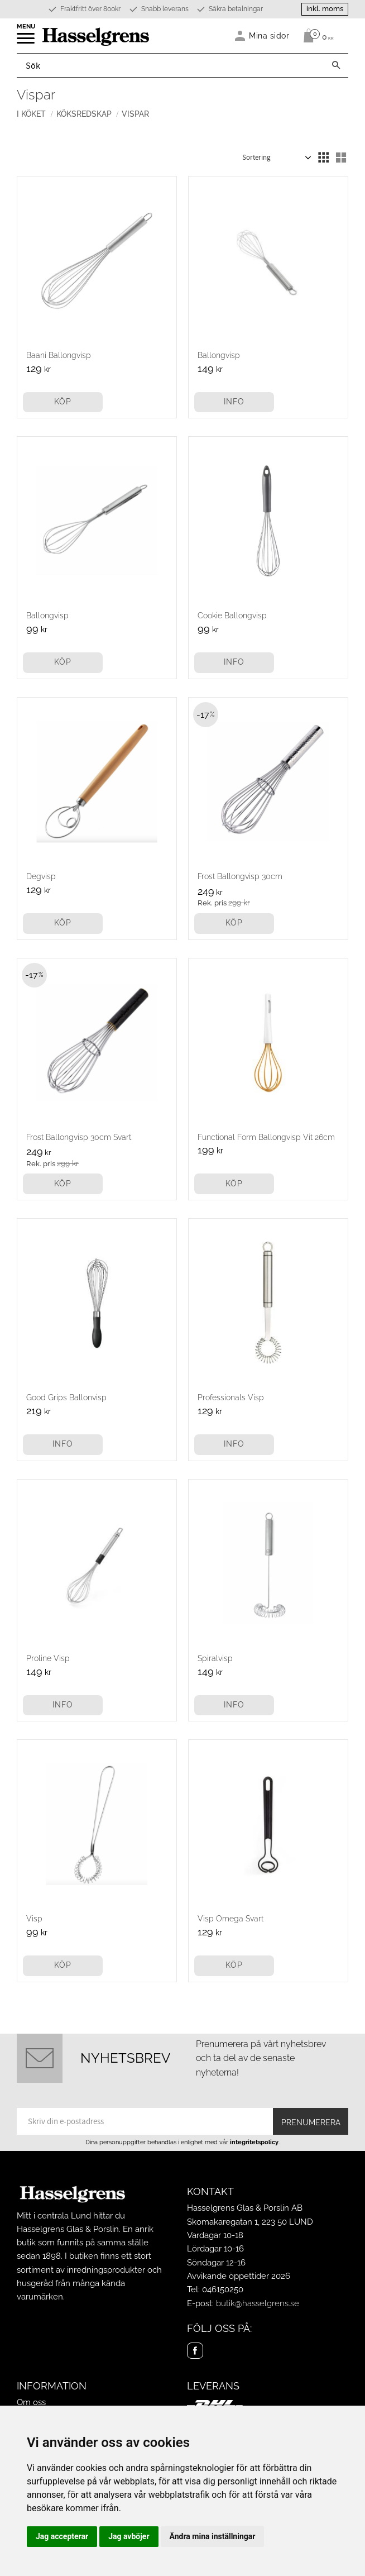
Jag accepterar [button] (62, 2536)
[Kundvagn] (315, 36)
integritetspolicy (254, 2142)
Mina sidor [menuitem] (269, 35)
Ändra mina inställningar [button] (213, 2536)
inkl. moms (324, 8)
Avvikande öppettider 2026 (238, 2276)
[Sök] (336, 65)
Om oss (31, 2402)
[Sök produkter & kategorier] (170, 65)
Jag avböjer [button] (128, 2536)
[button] (26, 42)
